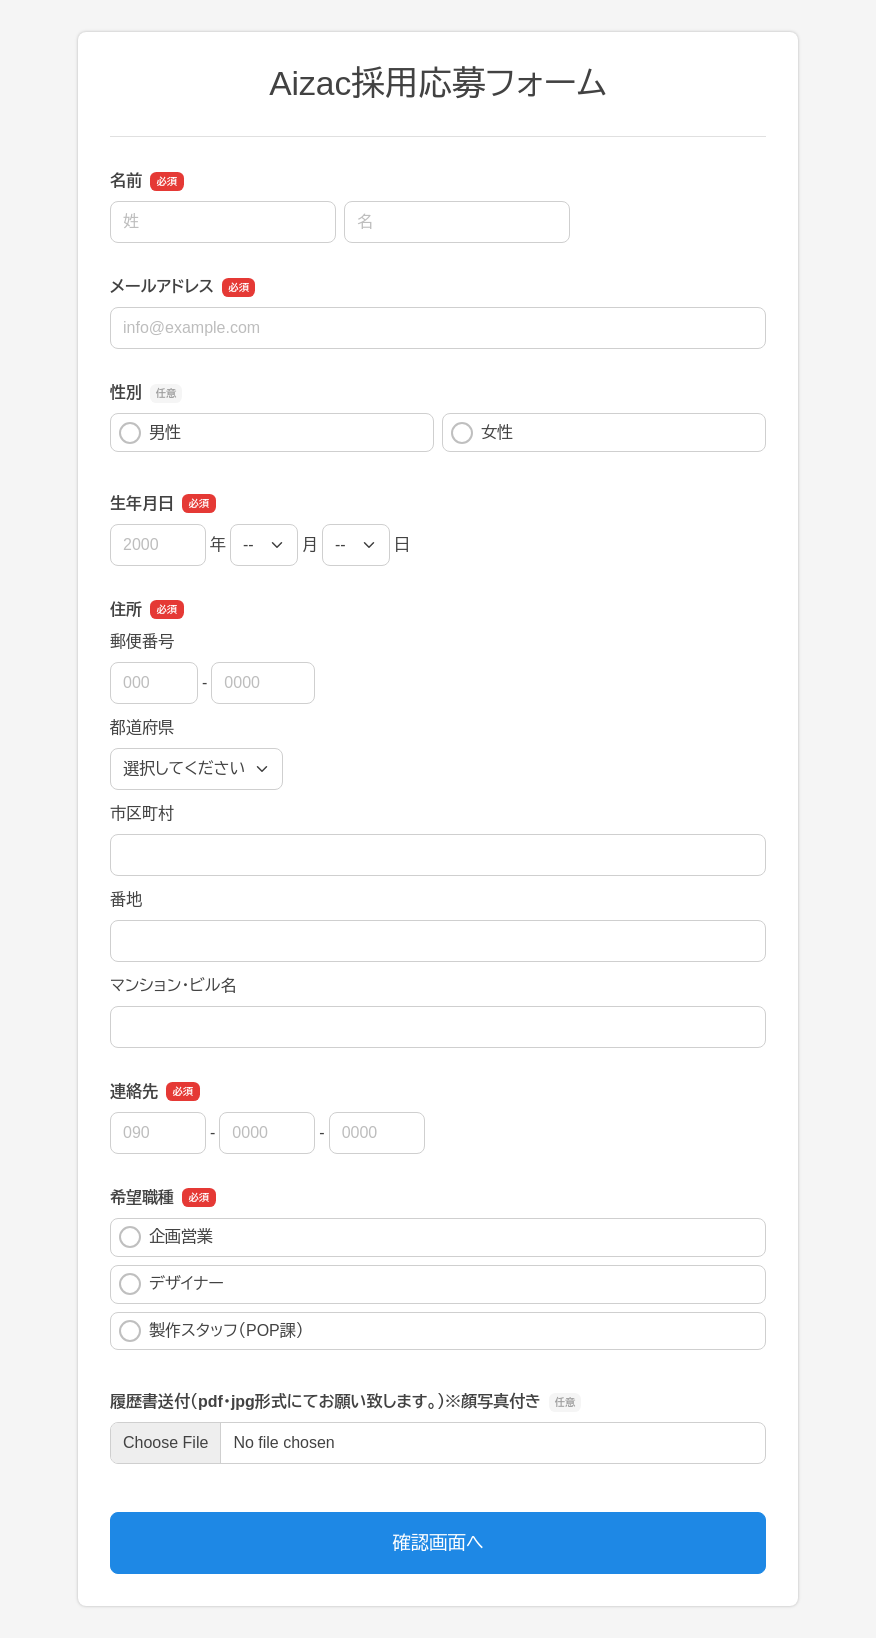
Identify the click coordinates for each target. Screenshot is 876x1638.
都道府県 (142, 727)
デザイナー (171, 1284)
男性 (150, 433)
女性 (482, 433)
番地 (126, 899)
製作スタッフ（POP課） (211, 1331)
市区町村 (142, 813)
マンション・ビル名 (173, 985)
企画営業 (166, 1237)
